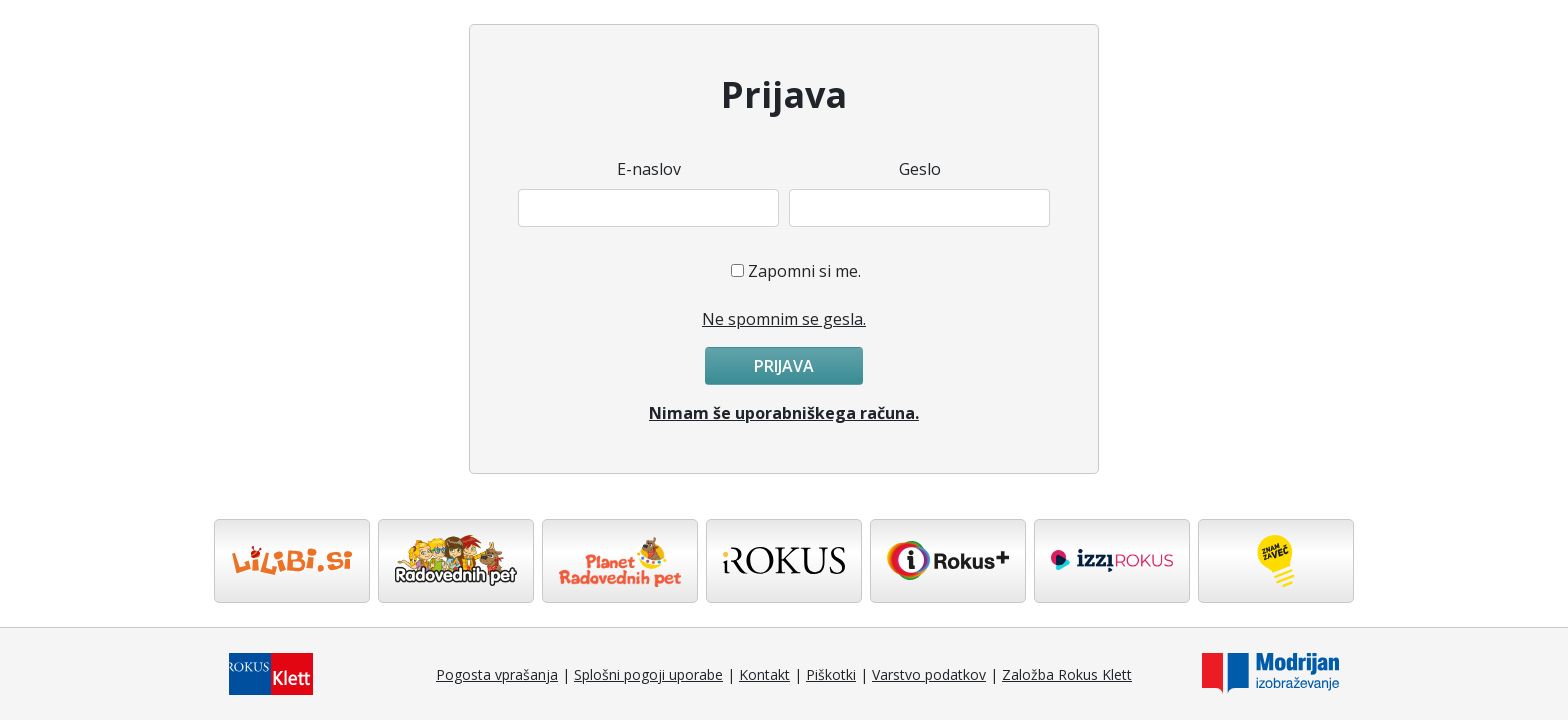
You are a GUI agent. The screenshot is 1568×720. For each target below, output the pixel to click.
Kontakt (764, 674)
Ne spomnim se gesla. (784, 319)
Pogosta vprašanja (497, 674)
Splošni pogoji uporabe (648, 674)
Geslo (920, 169)
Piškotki (831, 674)
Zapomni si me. (804, 271)
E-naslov (649, 169)
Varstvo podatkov (929, 674)
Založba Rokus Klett (1067, 674)
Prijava (784, 366)
